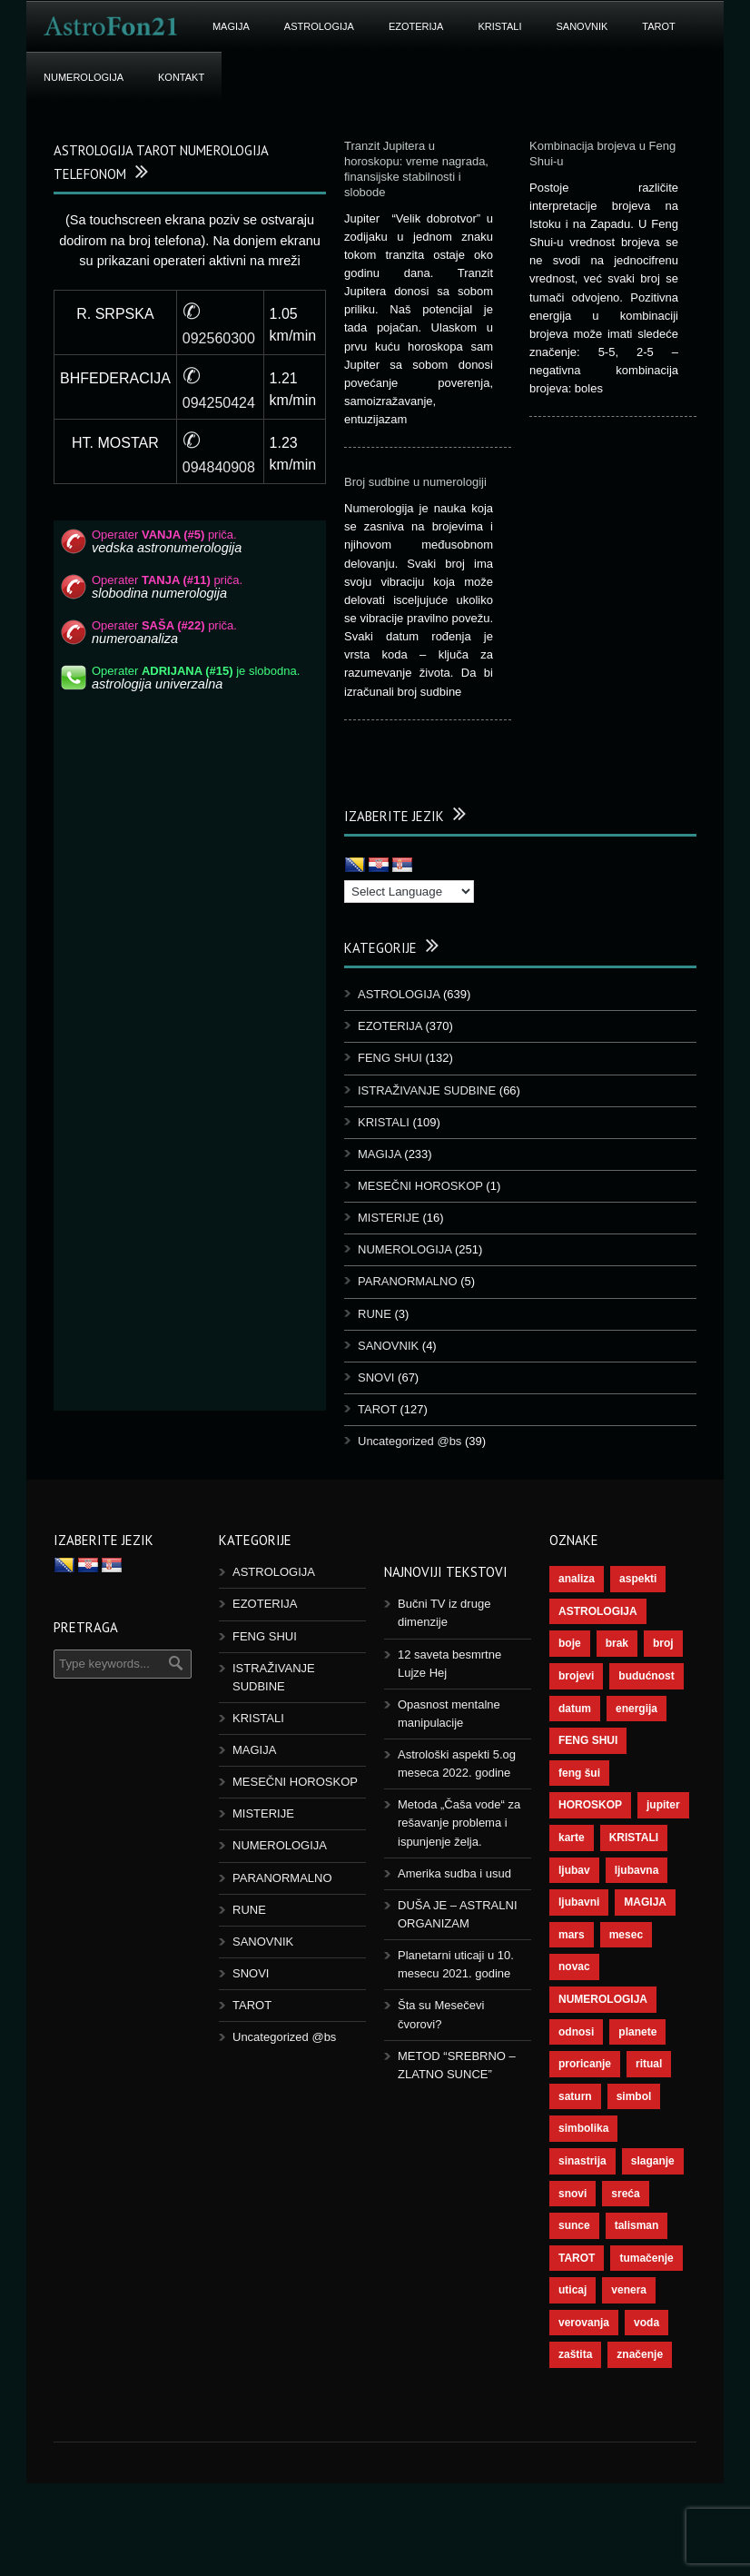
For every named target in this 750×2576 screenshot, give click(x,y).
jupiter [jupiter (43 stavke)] (663, 1804)
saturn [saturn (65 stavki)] (575, 2096)
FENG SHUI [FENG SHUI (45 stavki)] (587, 1740)
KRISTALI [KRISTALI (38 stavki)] (633, 1837)
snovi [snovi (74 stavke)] (572, 2193)
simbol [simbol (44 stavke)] (634, 2096)
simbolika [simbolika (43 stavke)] (583, 2128)
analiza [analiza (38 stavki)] (576, 1578)
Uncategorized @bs (409, 1441)
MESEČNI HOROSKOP (420, 1186)
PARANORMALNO (408, 1281)
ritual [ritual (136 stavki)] (649, 2063)
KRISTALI (499, 26)
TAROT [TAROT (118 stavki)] (576, 2258)
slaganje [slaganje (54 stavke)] (653, 2161)
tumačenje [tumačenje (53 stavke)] (646, 2258)
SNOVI (376, 1377)
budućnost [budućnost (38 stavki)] (646, 1675)
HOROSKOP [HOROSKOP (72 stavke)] (590, 1804)
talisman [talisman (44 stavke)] (637, 2225)
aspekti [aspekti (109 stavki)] (637, 1578)
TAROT (658, 26)
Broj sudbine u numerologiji (415, 482)
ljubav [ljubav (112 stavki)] (574, 1870)
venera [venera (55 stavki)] (628, 2290)
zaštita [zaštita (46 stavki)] (575, 2354)
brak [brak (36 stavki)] (617, 1643)
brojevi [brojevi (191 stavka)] (576, 1675)
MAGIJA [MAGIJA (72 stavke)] (645, 1902)
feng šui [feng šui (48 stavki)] (579, 1773)
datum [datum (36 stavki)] (574, 1708)
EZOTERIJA (416, 26)
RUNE (374, 1314)
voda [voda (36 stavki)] (646, 2322)
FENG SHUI (390, 1058)
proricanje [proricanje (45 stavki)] (584, 2063)
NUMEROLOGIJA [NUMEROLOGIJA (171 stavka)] (602, 1999)
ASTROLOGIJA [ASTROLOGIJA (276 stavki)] (597, 1611)
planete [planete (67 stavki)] (637, 2032)
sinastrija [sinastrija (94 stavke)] (582, 2161)
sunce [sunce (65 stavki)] (574, 2225)
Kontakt (181, 77)
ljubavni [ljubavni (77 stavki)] (578, 1902)
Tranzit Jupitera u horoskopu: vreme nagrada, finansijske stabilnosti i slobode (416, 169)
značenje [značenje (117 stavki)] (640, 2354)
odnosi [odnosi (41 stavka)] (576, 2032)
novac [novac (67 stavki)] (574, 1966)
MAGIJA (231, 26)
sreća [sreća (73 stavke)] (625, 2193)
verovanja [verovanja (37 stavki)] (583, 2322)
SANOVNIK (582, 26)
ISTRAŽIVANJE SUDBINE (427, 1090)
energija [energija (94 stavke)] (636, 1708)
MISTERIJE (388, 1217)
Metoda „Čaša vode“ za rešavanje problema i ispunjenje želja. (459, 1823)
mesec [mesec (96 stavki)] (626, 1934)
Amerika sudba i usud (454, 1873)
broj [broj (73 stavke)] (663, 1643)
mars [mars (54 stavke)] (571, 1934)
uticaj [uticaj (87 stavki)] (572, 2290)
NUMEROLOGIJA (83, 77)
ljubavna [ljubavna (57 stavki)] (637, 1870)
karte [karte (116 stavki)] (571, 1837)
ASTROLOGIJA (319, 26)
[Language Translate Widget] (409, 891)
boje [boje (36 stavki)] (569, 1643)
